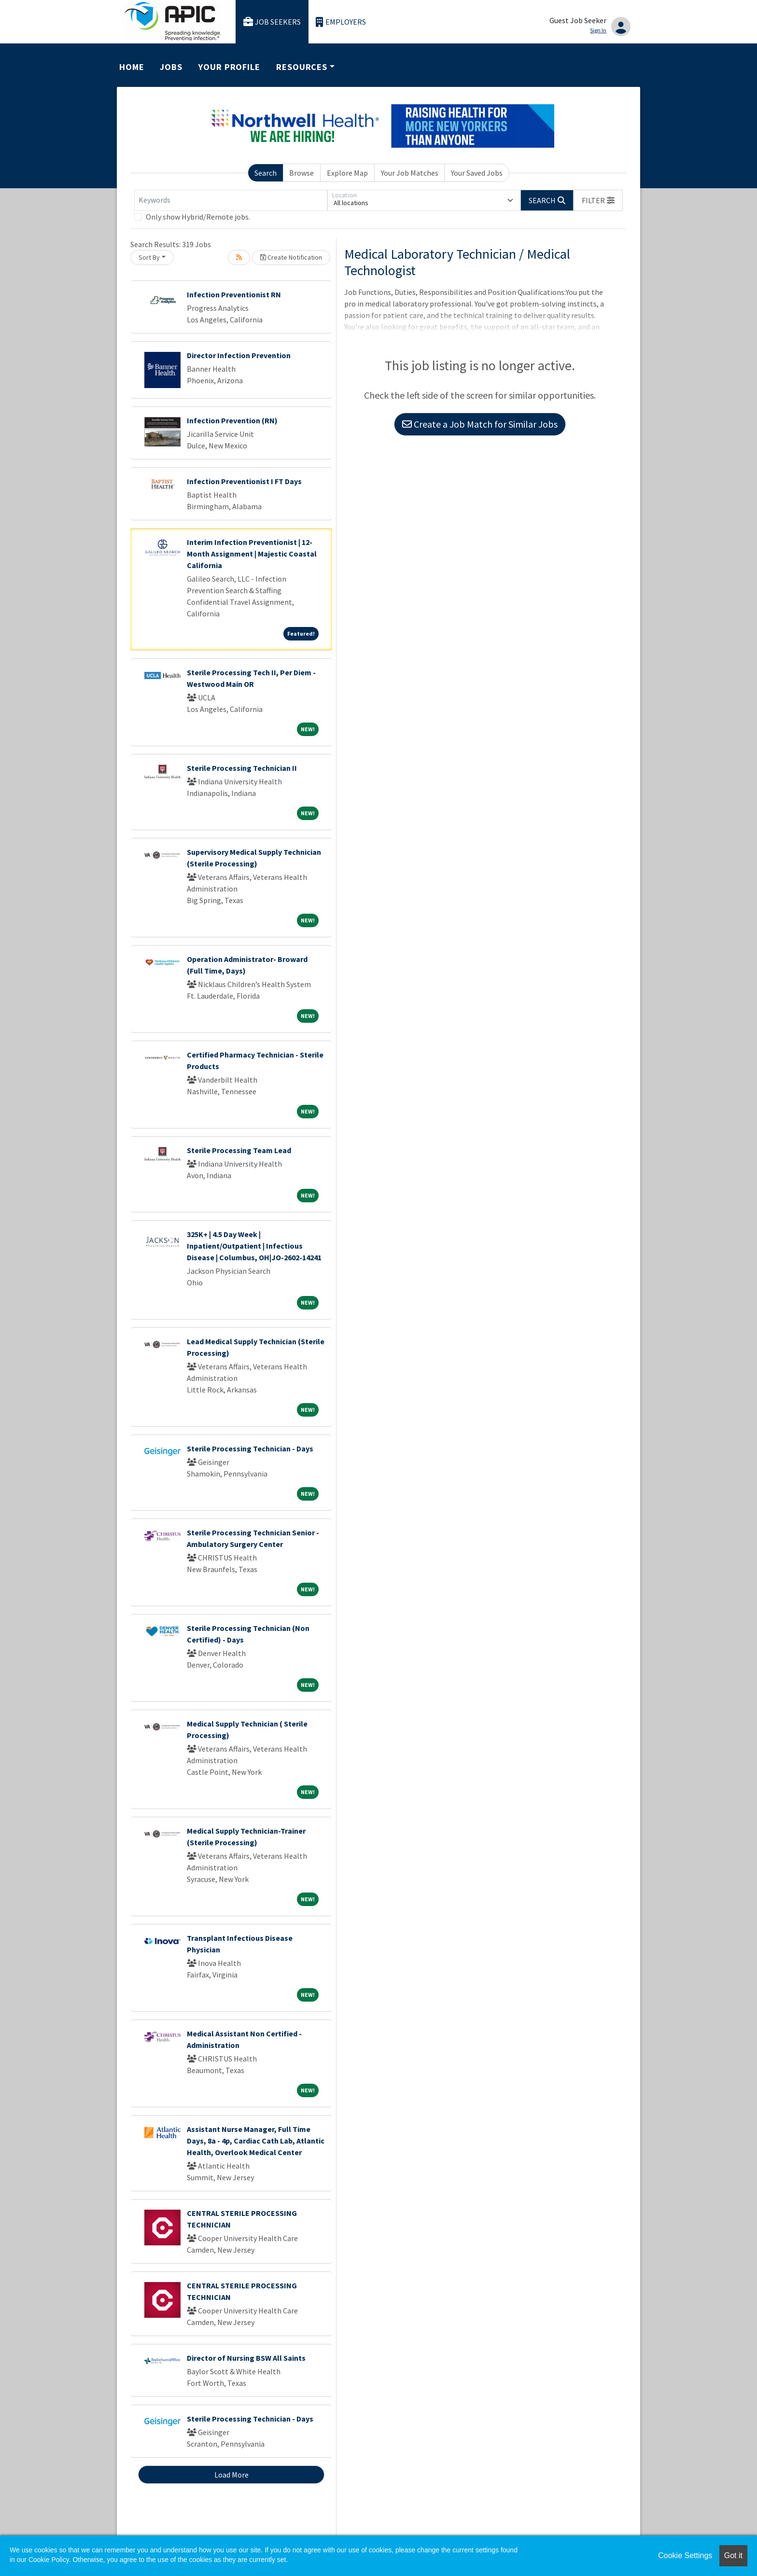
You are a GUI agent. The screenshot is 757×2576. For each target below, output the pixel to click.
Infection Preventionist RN (234, 294)
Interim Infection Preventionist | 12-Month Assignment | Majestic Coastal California (252, 553)
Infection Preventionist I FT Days (244, 481)
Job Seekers (272, 22)
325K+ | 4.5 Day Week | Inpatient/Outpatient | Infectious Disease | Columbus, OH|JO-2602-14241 (254, 1245)
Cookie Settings (685, 2555)
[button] (598, 200)
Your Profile (229, 66)
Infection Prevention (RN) (232, 420)
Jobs (171, 66)
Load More (231, 2474)
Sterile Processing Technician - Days (250, 1448)
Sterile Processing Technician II (242, 768)
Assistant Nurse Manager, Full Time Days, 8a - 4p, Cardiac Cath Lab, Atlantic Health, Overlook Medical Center (255, 2140)
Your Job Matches (409, 173)
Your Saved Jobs (477, 173)
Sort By (149, 257)
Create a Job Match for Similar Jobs (480, 424)
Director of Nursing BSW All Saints (246, 2358)
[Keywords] (230, 200)
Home (131, 66)
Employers (341, 22)
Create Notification (291, 257)
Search (265, 173)
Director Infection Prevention (239, 355)
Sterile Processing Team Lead (239, 1150)
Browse (301, 173)
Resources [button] (301, 66)
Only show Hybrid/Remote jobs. (198, 217)
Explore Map (347, 173)
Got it (733, 2555)
